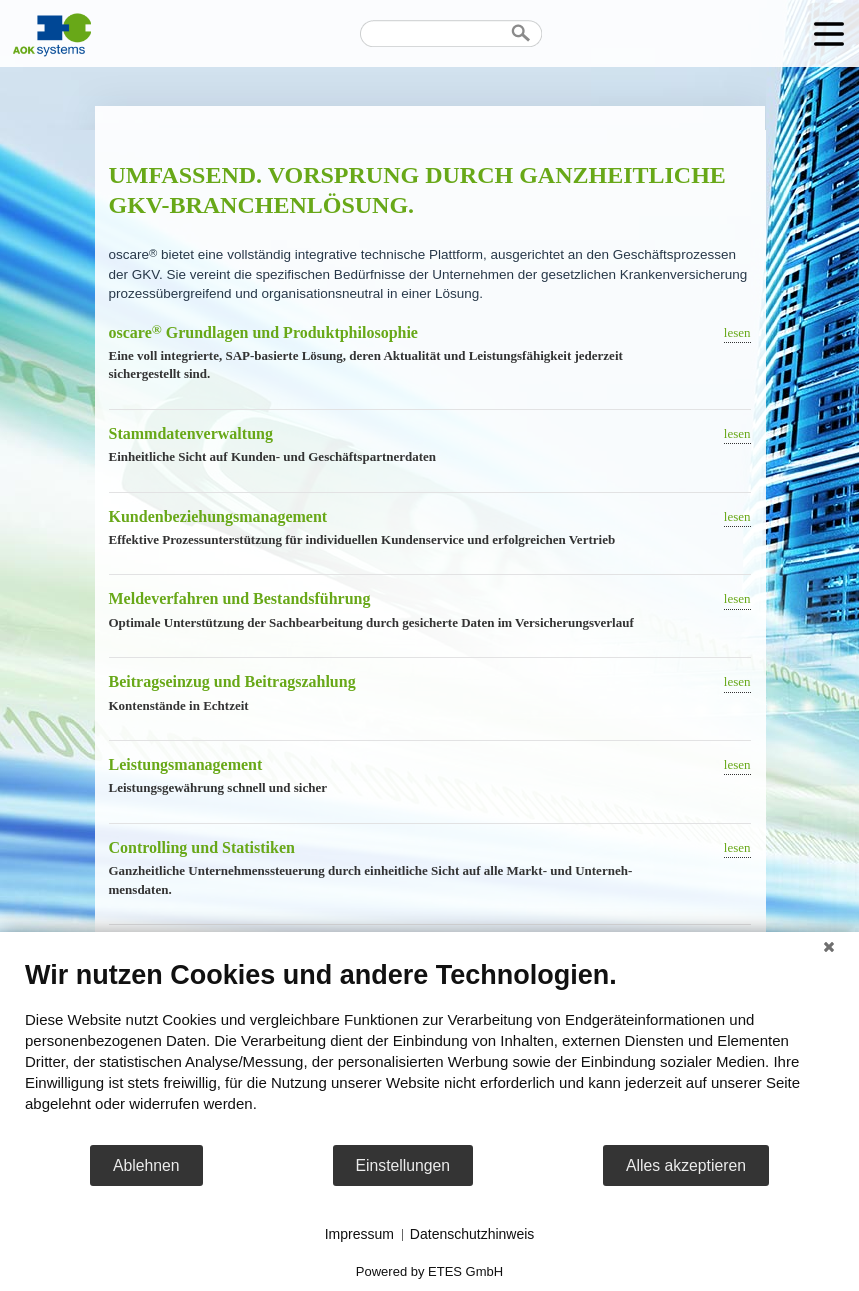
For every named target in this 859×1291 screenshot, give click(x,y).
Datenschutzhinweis (472, 1234)
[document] (429, 1051)
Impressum (359, 1234)
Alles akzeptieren (686, 1165)
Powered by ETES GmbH (429, 1271)
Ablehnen (146, 1165)
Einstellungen (403, 1165)
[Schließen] (829, 947)
